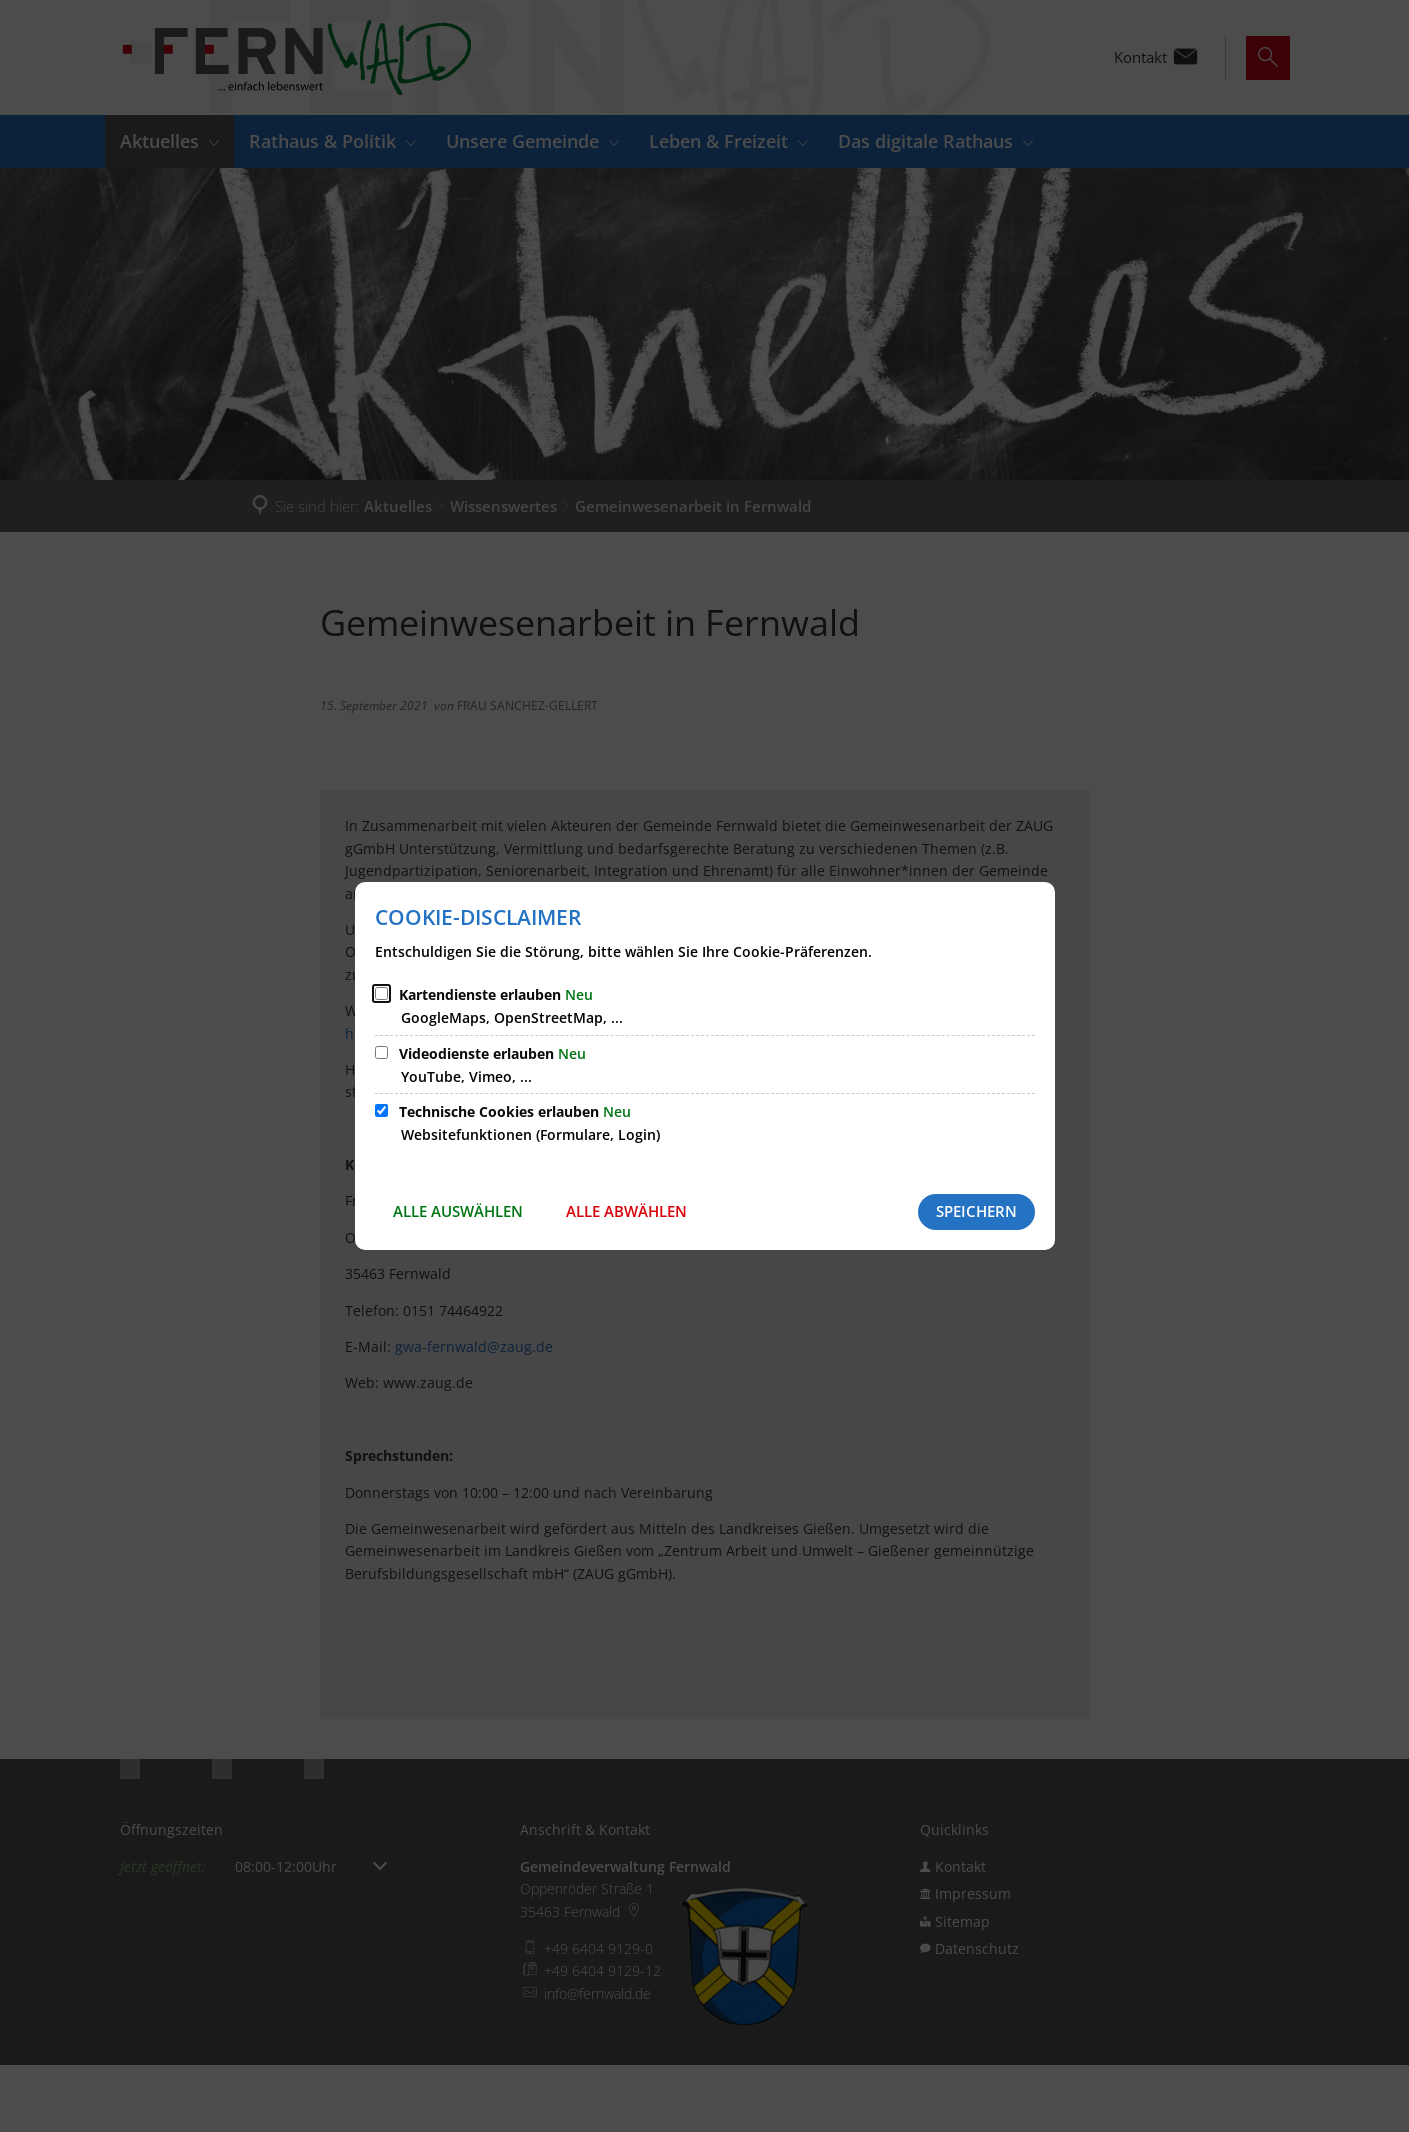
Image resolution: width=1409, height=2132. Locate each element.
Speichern (976, 1211)
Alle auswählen (458, 1211)
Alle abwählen (626, 1211)
